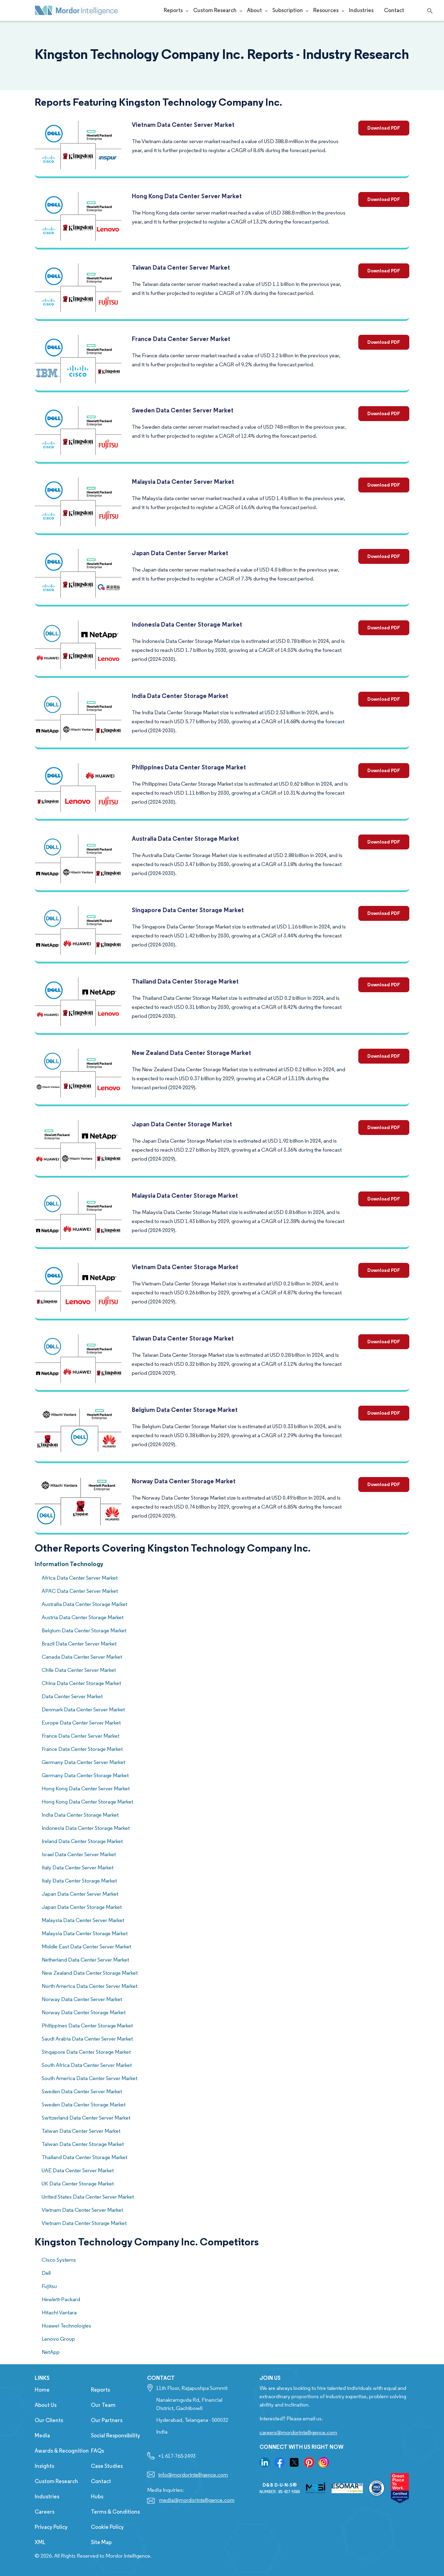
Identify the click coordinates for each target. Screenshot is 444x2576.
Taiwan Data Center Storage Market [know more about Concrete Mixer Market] (83, 2144)
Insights (44, 2466)
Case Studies (107, 2466)
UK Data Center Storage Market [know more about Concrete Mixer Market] (78, 2183)
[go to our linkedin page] (264, 2462)
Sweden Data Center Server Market (182, 410)
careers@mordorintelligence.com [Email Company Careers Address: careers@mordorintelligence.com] (298, 2432)
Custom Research (215, 10)
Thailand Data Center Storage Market (185, 981)
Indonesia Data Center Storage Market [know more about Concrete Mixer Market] (86, 1828)
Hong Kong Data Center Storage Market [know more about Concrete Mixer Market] (87, 1801)
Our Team (103, 2405)
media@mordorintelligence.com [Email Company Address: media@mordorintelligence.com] (196, 2500)
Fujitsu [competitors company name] (49, 2286)
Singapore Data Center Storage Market (188, 910)
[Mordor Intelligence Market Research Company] (76, 10)
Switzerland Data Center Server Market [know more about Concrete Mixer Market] (86, 2117)
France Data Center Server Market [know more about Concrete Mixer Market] (80, 1735)
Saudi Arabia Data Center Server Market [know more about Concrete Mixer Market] (87, 2038)
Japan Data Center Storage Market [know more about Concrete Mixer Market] (82, 1907)
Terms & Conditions (115, 2511)
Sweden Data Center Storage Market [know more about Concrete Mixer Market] (84, 2104)
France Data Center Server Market (181, 339)
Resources (326, 10)
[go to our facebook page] (279, 2462)
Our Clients (49, 2420)
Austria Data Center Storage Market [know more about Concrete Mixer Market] (82, 1617)
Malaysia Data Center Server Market (183, 482)
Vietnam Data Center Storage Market (185, 1267)
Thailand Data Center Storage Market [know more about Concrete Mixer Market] (84, 2157)
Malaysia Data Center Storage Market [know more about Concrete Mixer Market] (85, 1933)
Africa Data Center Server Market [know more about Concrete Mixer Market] (80, 1577)
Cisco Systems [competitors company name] (59, 2259)
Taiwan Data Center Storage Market (183, 1338)
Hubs (97, 2496)
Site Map (101, 2542)
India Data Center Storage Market (180, 696)
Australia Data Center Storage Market (185, 838)
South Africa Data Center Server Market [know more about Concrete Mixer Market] (87, 2065)
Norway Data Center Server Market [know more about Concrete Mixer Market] (82, 1999)
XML (40, 2542)
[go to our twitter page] (294, 2462)
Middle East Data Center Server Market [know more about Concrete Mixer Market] (86, 1946)
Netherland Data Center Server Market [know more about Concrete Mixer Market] (85, 1959)
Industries (361, 10)
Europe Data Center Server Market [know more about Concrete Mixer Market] (81, 1722)
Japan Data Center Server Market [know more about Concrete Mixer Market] (80, 1893)
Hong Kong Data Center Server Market (187, 196)
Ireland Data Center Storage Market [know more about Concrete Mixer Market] (82, 1841)
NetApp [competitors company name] (51, 2352)
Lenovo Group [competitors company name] (58, 2338)
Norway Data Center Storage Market (184, 1481)
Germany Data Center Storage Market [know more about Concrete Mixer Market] (85, 1775)
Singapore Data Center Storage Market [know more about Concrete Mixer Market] (86, 2052)
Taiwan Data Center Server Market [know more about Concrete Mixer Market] (81, 2131)
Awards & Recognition (62, 2450)
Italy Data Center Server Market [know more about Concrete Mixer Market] (77, 1867)
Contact (394, 10)
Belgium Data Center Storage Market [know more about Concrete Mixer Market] (84, 1630)
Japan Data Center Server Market (180, 553)
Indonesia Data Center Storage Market (187, 624)
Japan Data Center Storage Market (182, 1124)
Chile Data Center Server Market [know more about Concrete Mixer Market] (79, 1670)
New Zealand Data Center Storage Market (191, 1053)
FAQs (97, 2450)
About (254, 10)
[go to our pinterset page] (309, 2462)
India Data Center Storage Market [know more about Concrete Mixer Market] (80, 1814)
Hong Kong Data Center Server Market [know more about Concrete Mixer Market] (86, 1788)
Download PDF (383, 128)
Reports (173, 10)
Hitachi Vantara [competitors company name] (59, 2312)
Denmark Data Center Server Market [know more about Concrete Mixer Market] (83, 1709)
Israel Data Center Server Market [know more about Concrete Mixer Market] (79, 1854)
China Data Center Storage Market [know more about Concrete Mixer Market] (81, 1683)
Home (42, 2389)
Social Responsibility (115, 2435)
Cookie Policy (107, 2527)
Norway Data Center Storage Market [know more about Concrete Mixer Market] (84, 2012)
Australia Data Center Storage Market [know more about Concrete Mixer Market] (84, 1604)
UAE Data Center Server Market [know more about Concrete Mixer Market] (78, 2170)
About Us (46, 2405)
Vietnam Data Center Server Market (183, 125)
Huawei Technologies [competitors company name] (66, 2325)
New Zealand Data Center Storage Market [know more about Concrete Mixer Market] (90, 1973)
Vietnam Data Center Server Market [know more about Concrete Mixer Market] (82, 2210)
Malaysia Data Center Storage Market (185, 1195)
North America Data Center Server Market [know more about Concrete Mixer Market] (89, 1986)
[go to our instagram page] (323, 2462)
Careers (44, 2511)
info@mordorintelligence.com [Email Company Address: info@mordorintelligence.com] (193, 2474)
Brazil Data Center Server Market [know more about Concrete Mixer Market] (79, 1643)
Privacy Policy (51, 2527)
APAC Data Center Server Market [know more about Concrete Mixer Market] (80, 1591)
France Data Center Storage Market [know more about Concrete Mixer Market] (82, 1749)
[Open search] (428, 9)
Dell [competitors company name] (46, 2273)
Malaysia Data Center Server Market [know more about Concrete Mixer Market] (83, 1920)
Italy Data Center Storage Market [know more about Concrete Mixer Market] (79, 1880)
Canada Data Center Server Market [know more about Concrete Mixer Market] (82, 1656)
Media (42, 2435)
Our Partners (106, 2420)
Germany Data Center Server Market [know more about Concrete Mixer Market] (83, 1762)
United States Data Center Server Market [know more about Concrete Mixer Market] (88, 2196)
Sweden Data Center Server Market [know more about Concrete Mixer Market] (82, 2091)
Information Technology (69, 1564)
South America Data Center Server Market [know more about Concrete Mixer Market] (89, 2078)
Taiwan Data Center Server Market (181, 267)
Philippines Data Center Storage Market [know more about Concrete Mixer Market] (87, 2025)
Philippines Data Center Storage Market (189, 767)
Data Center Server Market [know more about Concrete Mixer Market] (72, 1696)
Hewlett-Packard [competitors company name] (61, 2299)
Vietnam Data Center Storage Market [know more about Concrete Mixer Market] (84, 2223)
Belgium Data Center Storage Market (185, 1410)
